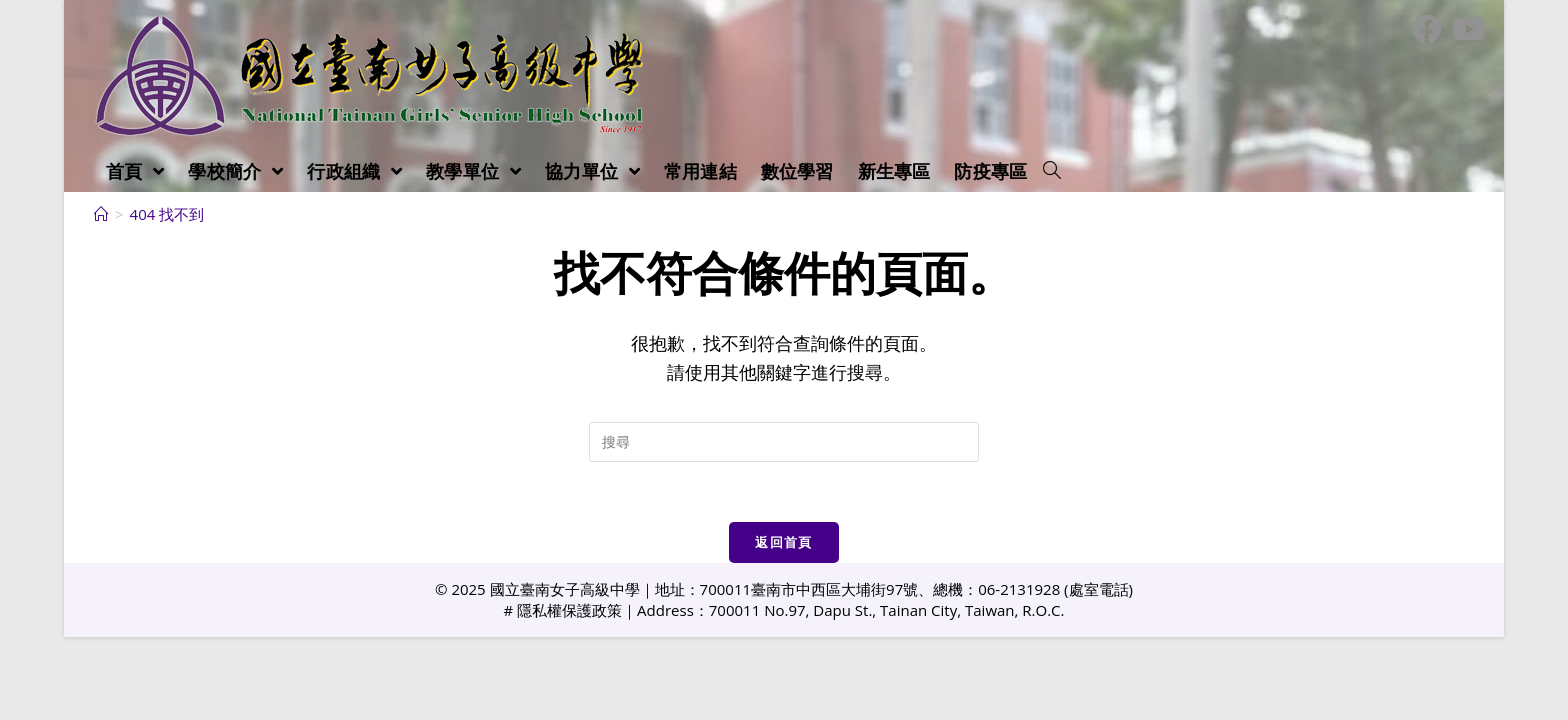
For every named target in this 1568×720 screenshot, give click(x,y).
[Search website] (1052, 171)
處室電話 (1099, 589)
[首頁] (101, 214)
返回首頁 (783, 542)
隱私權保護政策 (569, 610)
